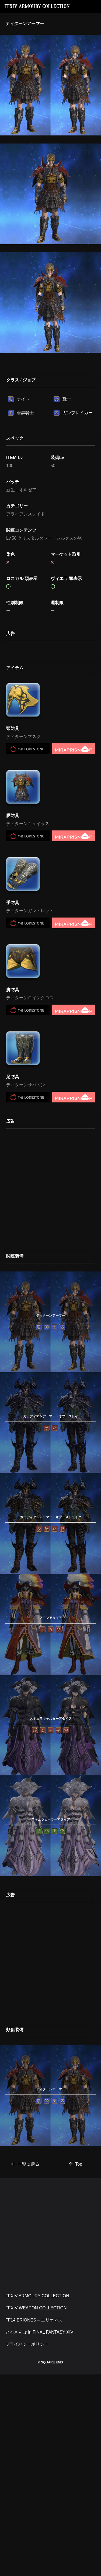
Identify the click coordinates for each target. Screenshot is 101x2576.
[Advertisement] (50, 1187)
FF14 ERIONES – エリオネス (33, 2320)
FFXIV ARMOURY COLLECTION (37, 6)
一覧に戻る (25, 2164)
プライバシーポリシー (26, 2344)
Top (75, 2164)
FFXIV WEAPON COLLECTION (36, 2308)
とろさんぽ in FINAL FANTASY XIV (39, 2332)
